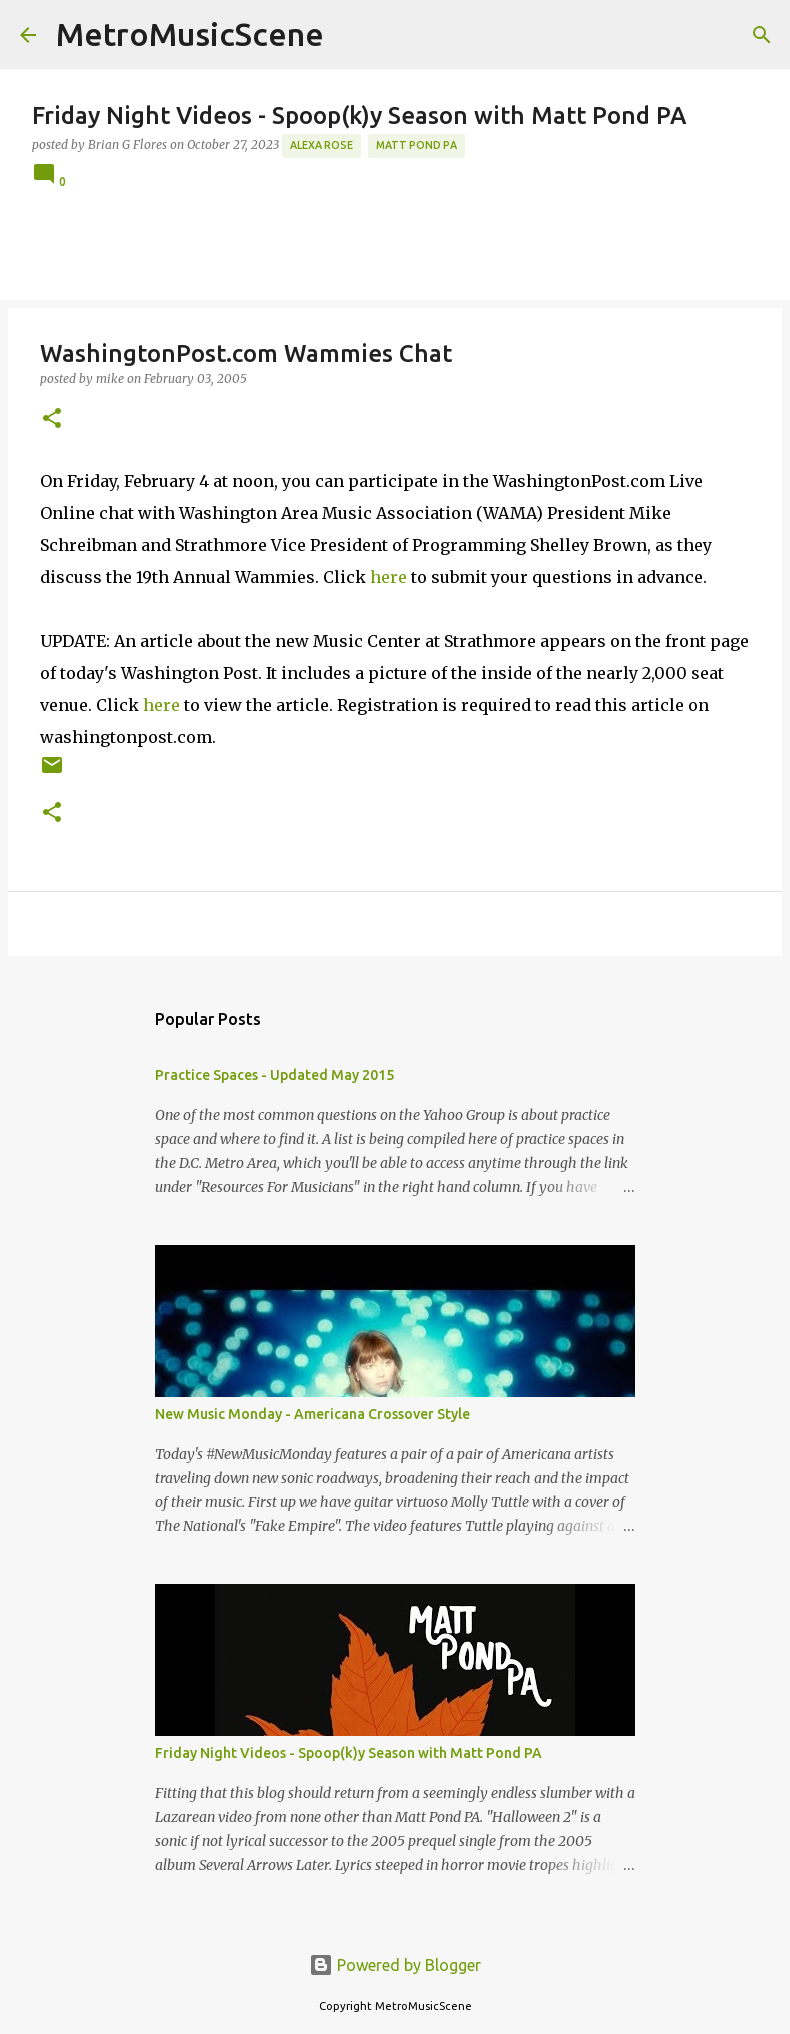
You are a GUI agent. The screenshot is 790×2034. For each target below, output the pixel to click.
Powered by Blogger (395, 1965)
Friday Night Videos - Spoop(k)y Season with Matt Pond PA (348, 1753)
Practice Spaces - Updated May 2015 (274, 1075)
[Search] (762, 35)
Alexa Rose (321, 145)
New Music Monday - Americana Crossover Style (312, 1414)
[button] (52, 419)
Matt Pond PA (416, 145)
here (388, 577)
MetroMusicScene (190, 34)
